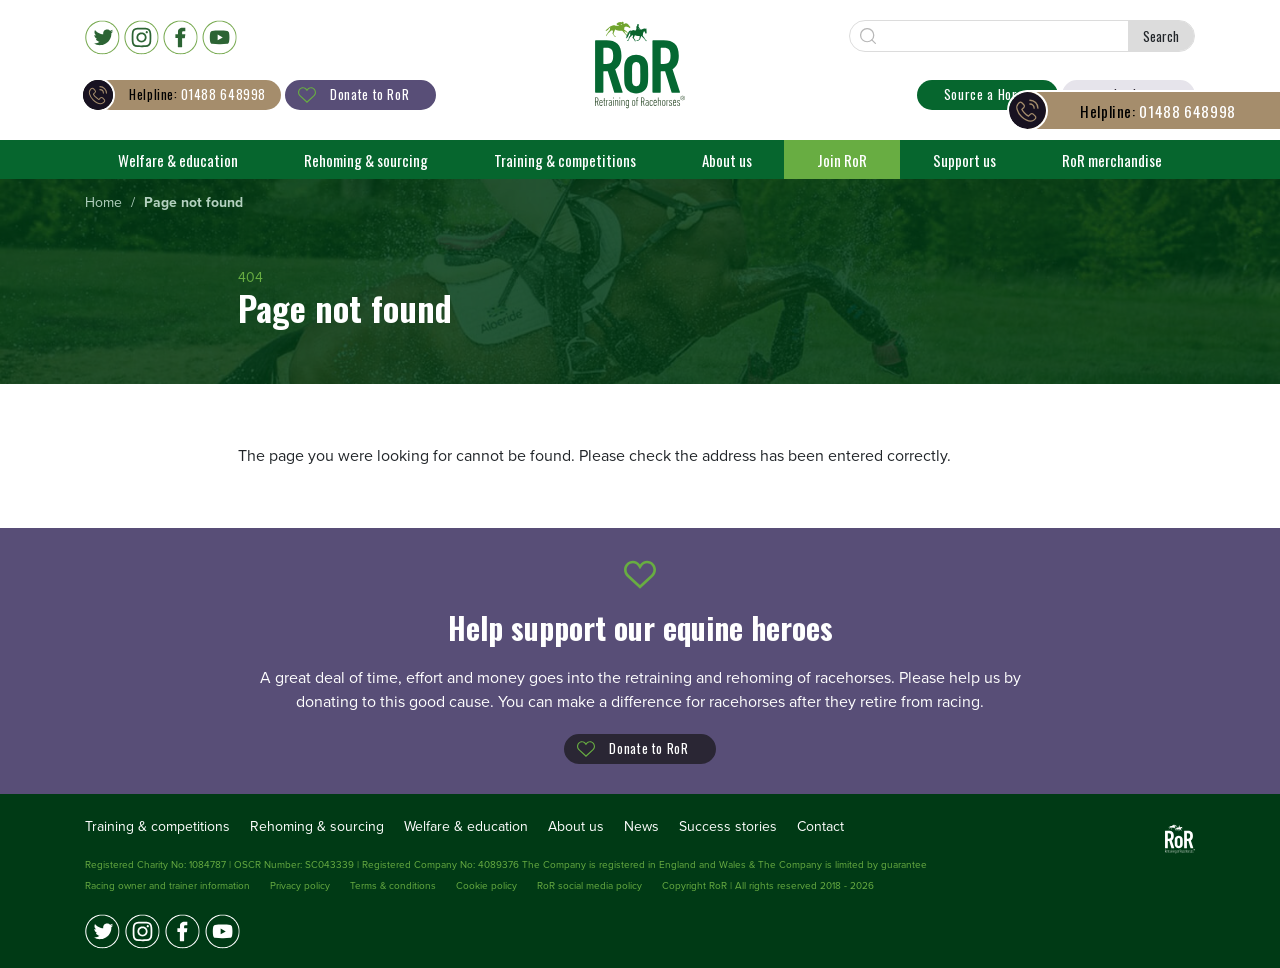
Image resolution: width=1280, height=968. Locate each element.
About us (727, 159)
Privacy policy (300, 885)
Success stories (728, 825)
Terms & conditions (393, 885)
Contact (820, 825)
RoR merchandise (1112, 159)
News (641, 825)
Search (1161, 36)
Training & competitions (565, 159)
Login (1128, 94)
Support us (964, 159)
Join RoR (842, 159)
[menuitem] (103, 202)
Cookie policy (486, 885)
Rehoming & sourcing (366, 159)
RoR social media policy (589, 885)
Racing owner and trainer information (167, 885)
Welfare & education (178, 159)
